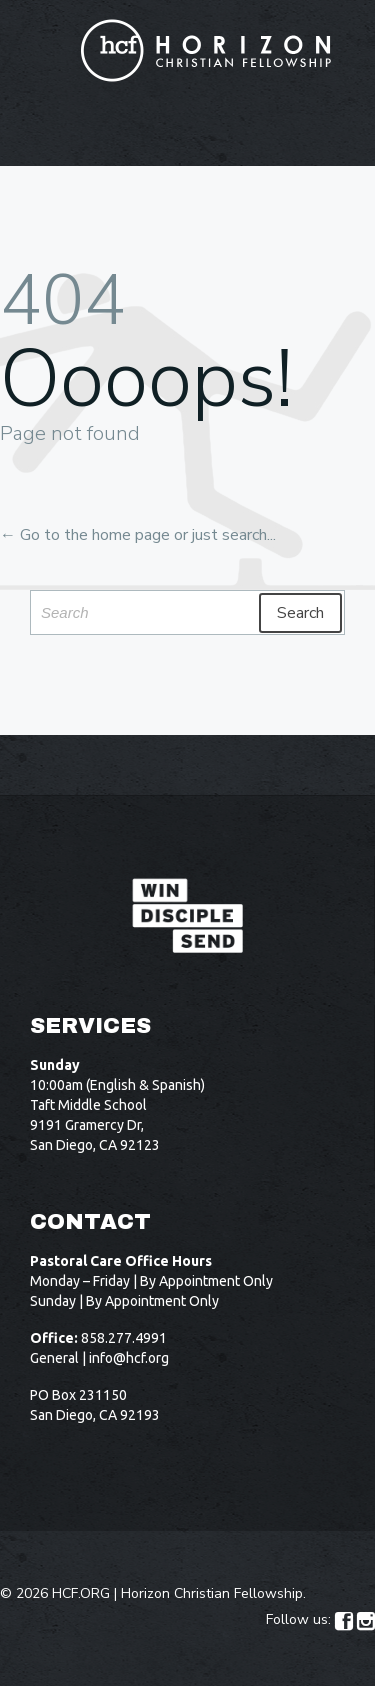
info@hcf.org (129, 1358)
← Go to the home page (85, 535)
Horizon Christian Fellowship (212, 1593)
